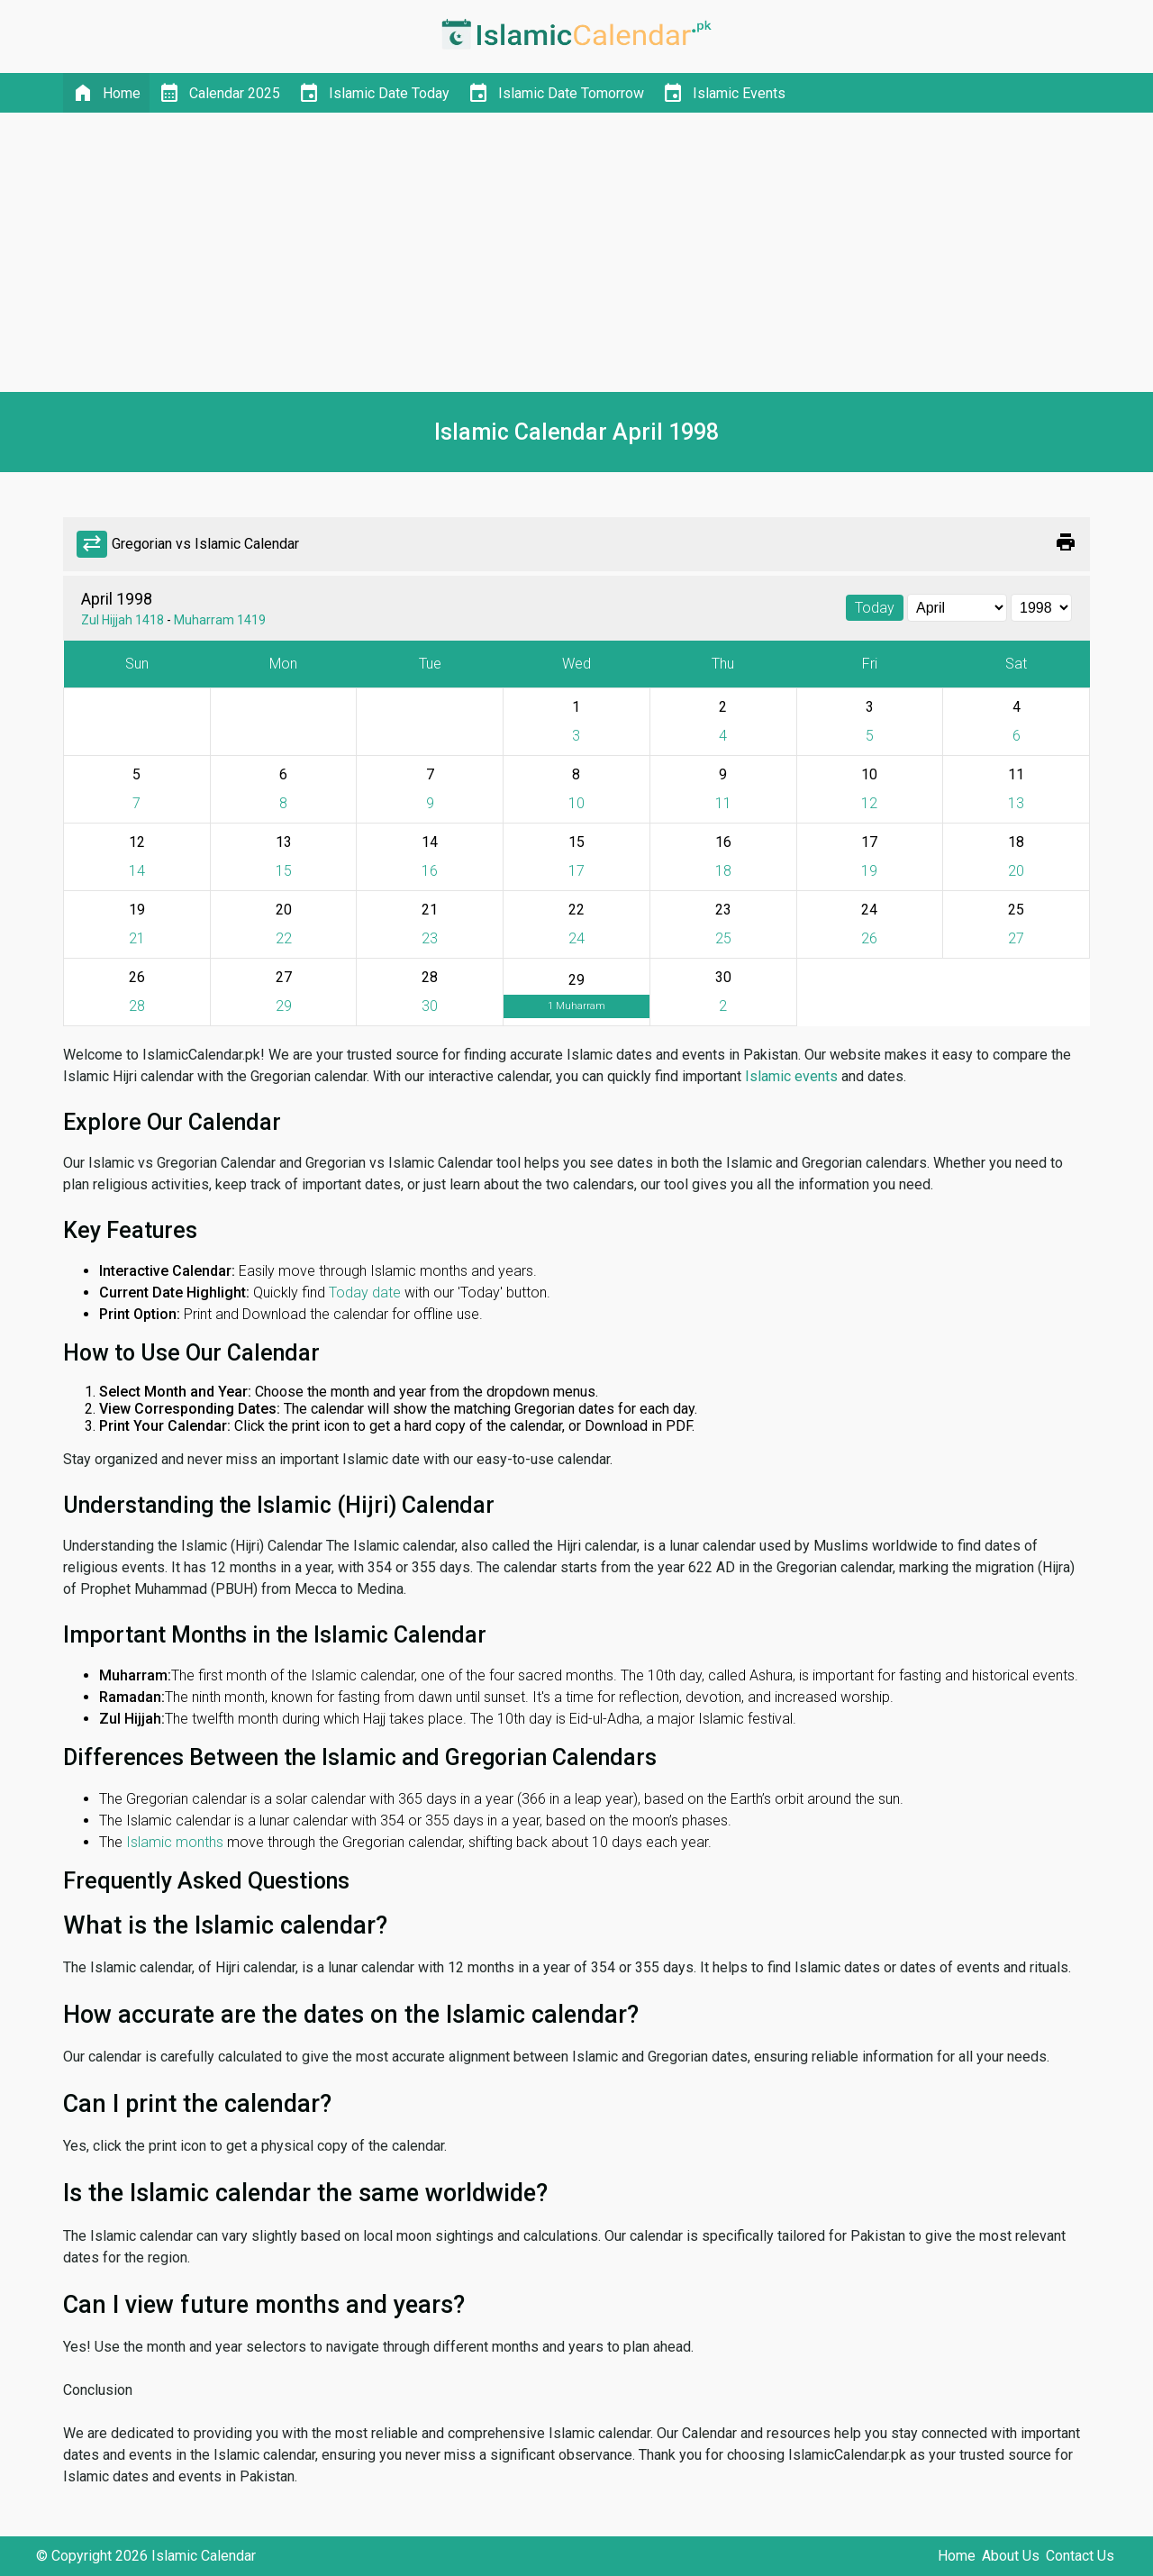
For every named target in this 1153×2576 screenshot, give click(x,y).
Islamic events (791, 1076)
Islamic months (174, 1842)
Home (957, 2555)
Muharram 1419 (220, 620)
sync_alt (92, 544)
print (1065, 542)
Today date (365, 1292)
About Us (1011, 2555)
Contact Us (1080, 2555)
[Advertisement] (576, 252)
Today (874, 607)
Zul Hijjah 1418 (122, 620)
